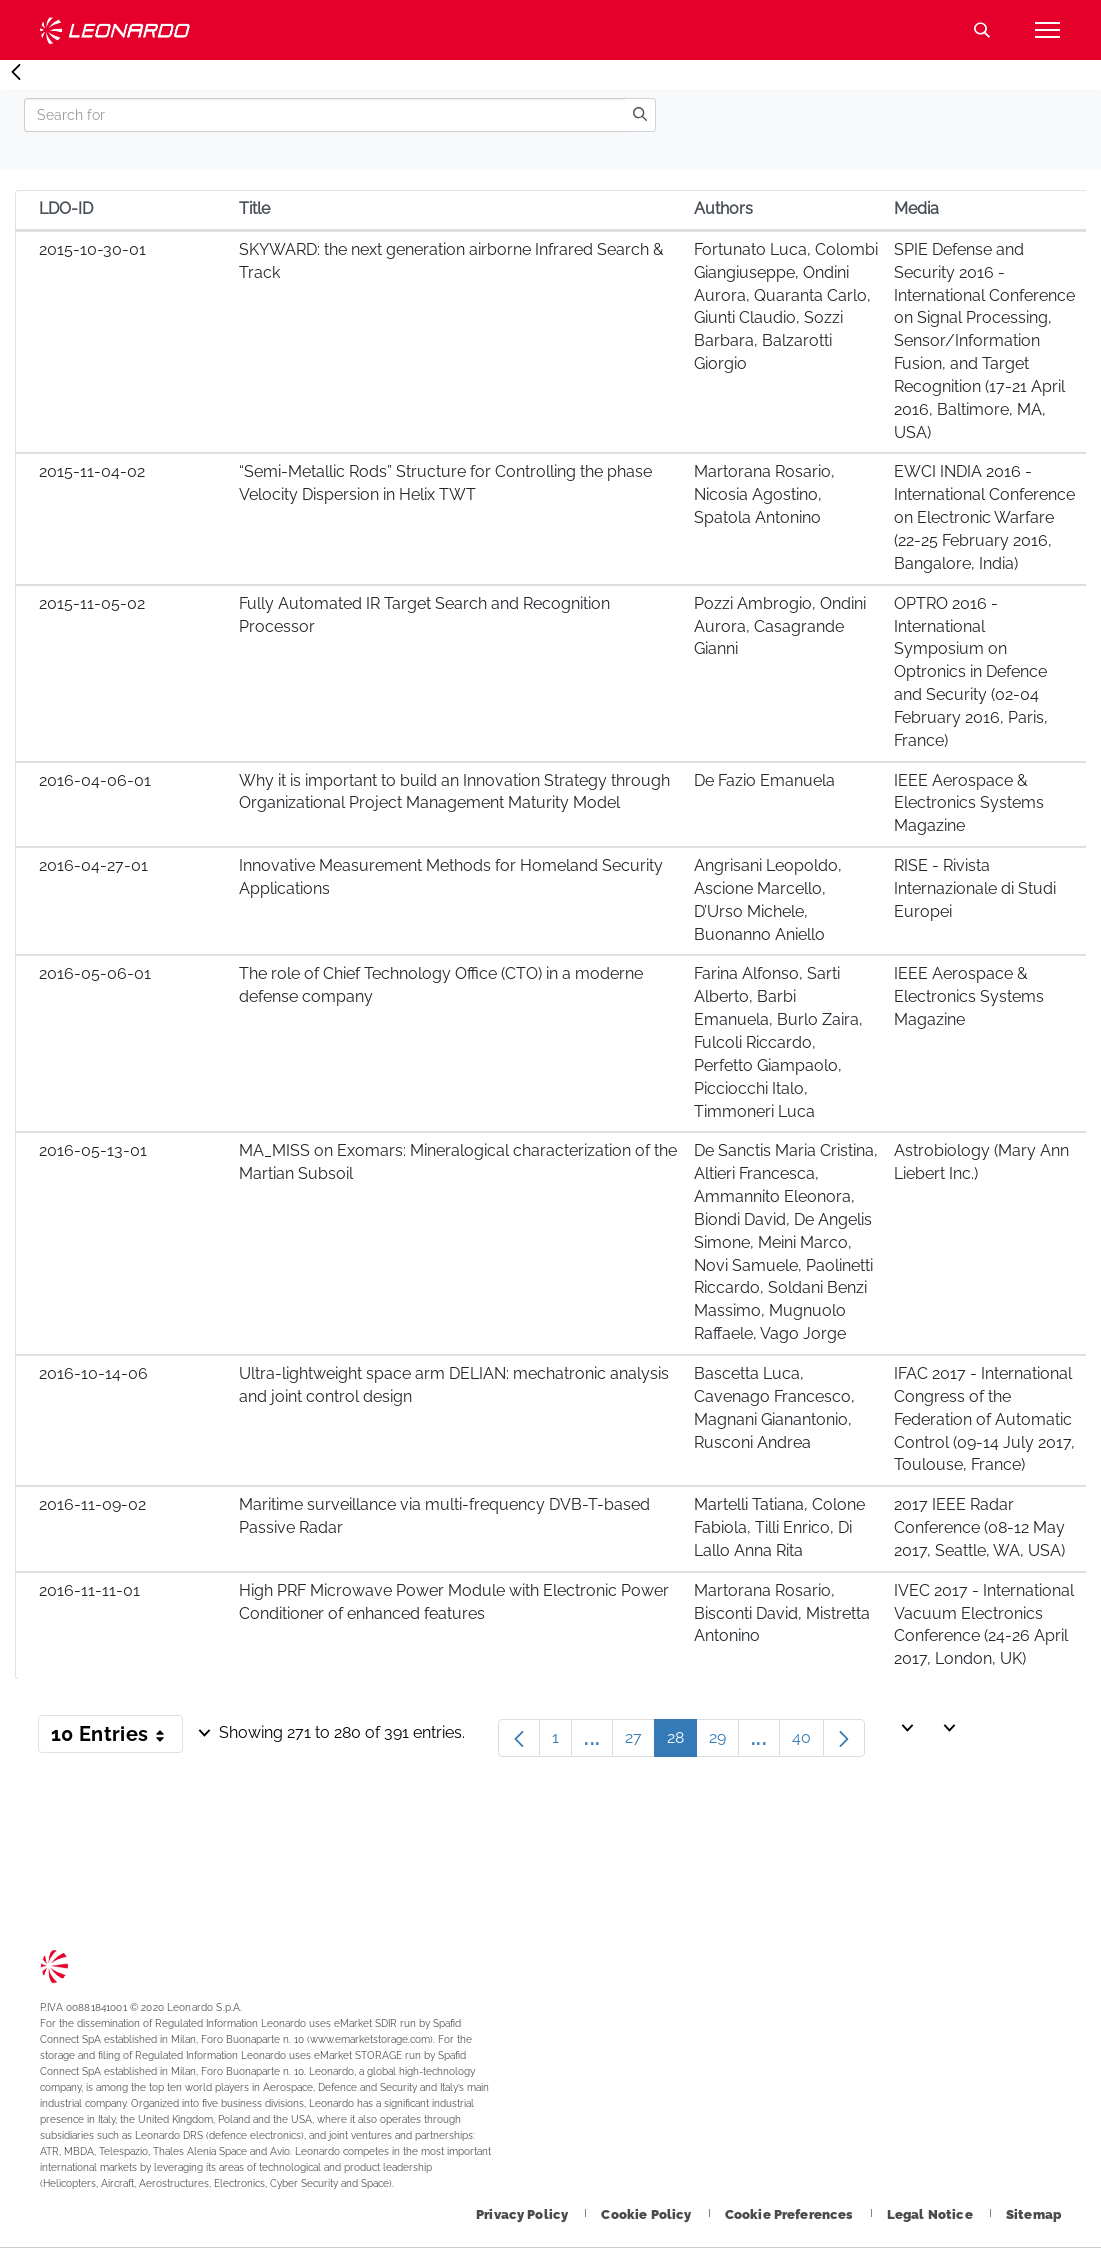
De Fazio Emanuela (764, 780)
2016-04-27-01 (93, 865)
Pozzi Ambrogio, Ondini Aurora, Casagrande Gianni (780, 626)
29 (724, 1742)
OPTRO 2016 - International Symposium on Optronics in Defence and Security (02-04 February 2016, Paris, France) (971, 672)
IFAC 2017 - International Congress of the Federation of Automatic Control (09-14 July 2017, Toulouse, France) (984, 1419)
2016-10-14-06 (93, 1373)
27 (640, 1742)
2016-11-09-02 (92, 1504)
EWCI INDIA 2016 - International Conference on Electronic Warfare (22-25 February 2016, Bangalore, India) (984, 517)
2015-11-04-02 (92, 471)
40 (808, 1742)
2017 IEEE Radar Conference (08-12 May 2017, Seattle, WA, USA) (979, 1527)
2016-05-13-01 (93, 1150)
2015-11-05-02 (92, 603)
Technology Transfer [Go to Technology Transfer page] (115, 30)
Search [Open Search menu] (982, 30)
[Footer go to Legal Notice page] (931, 2214)
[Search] (324, 115)
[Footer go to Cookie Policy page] (647, 2214)
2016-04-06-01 (95, 780)
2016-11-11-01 (89, 1590)
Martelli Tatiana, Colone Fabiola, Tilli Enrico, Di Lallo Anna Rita (779, 1527)
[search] (640, 115)
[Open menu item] (1047, 30)
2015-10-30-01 (92, 249)
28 (682, 1742)
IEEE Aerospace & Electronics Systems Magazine (969, 803)
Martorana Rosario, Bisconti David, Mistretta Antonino (782, 1613)
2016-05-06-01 (95, 973)
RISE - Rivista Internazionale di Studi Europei (975, 888)
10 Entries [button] (117, 1738)
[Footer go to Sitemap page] (1033, 2214)
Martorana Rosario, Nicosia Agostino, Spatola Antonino (764, 494)
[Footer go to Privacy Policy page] (523, 2214)
